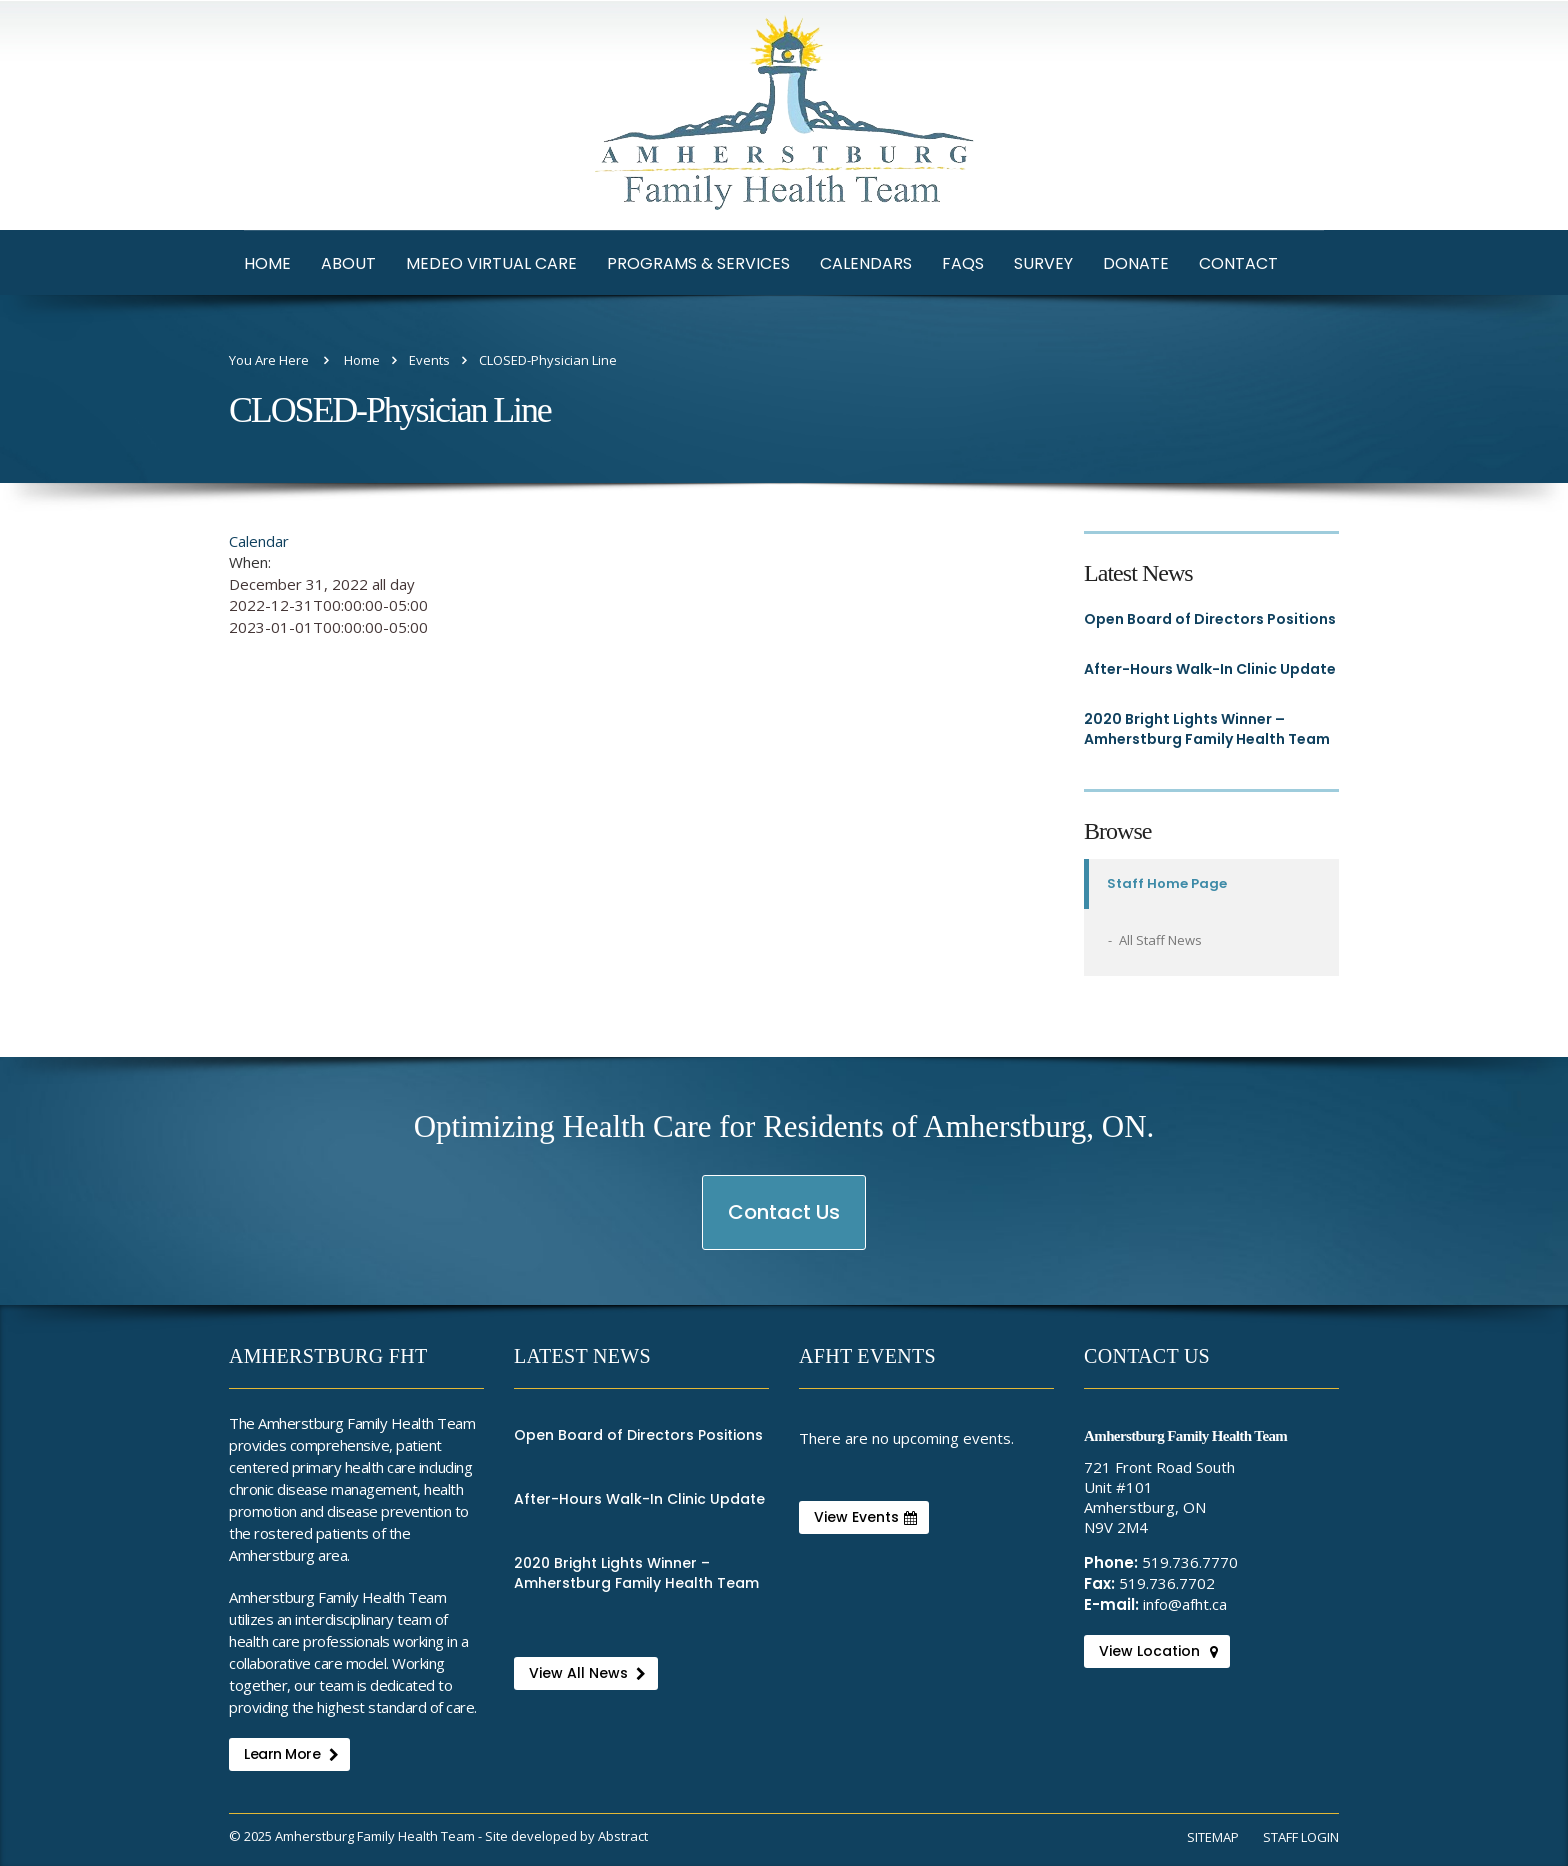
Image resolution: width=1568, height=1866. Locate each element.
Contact (1238, 263)
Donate (1136, 263)
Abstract (623, 1836)
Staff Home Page (1167, 883)
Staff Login (1301, 1837)
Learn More (291, 1754)
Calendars (866, 263)
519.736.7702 (1167, 1583)
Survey (1043, 263)
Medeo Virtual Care (491, 263)
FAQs (963, 263)
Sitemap (1213, 1837)
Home (267, 263)
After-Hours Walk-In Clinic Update (1210, 669)
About (348, 263)
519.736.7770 (1190, 1562)
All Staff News (1160, 940)
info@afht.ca (1185, 1604)
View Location (1158, 1651)
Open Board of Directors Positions (1210, 619)
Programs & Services (698, 263)
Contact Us (785, 1223)
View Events (865, 1517)
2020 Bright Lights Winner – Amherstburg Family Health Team (1207, 729)
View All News (587, 1673)
